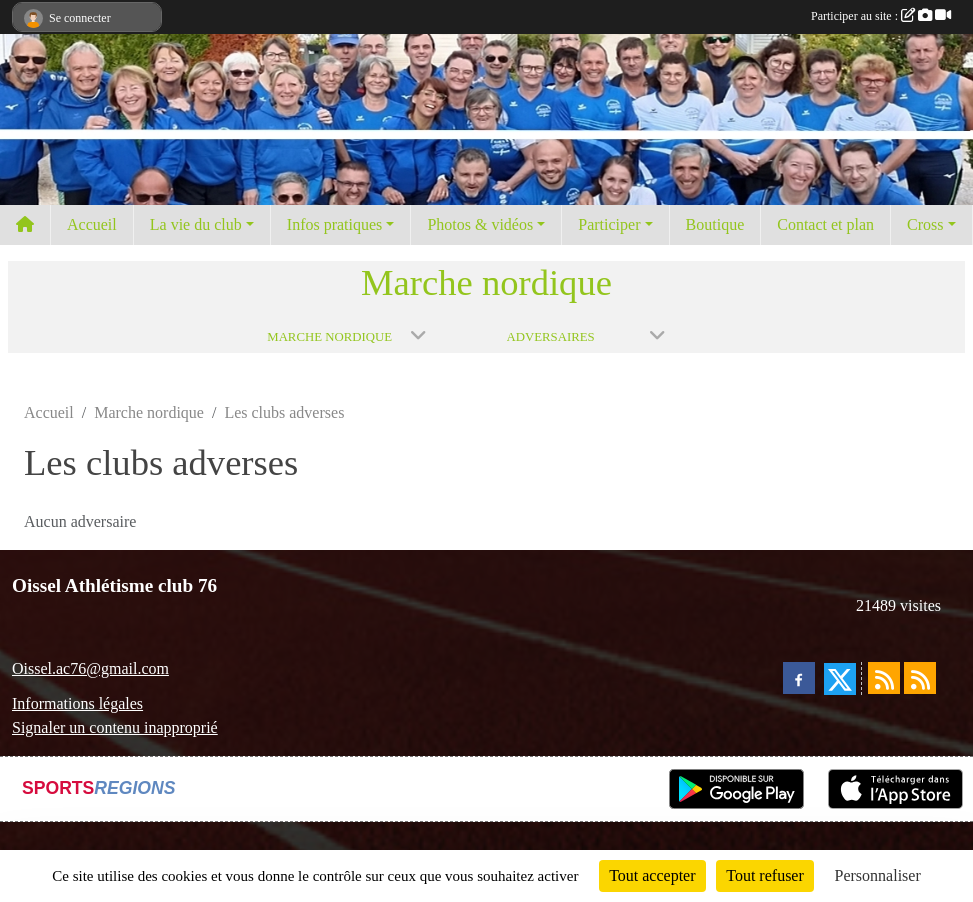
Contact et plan (825, 224)
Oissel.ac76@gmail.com (90, 668)
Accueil (92, 224)
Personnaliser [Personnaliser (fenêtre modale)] (878, 875)
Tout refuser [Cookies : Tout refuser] (765, 875)
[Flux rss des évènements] (920, 678)
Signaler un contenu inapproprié (115, 727)
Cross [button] (925, 224)
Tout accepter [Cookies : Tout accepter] (652, 875)
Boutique (715, 224)
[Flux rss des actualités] (884, 678)
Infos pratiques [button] (335, 224)
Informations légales (77, 703)
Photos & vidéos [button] (480, 224)
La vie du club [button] (196, 224)
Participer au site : (881, 16)
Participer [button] (609, 224)
